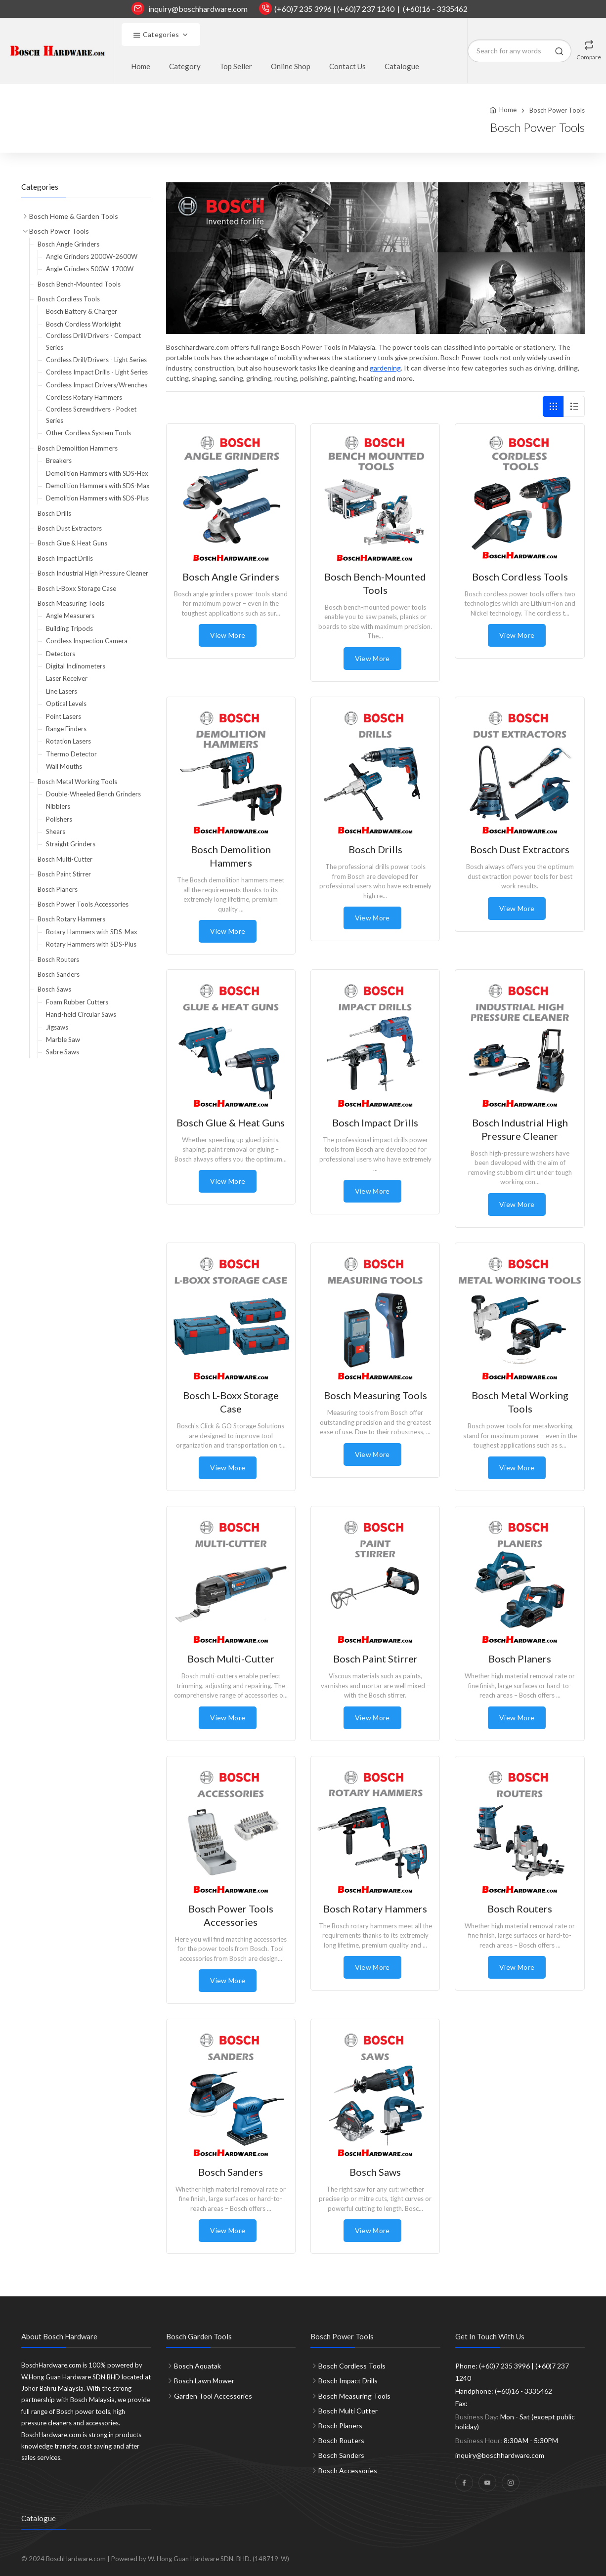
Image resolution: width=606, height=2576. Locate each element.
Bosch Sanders (59, 974)
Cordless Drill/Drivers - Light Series (96, 360)
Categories (156, 34)
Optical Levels (66, 703)
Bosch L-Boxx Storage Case (77, 588)
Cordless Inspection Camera (87, 641)
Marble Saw (63, 1039)
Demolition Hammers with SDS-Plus (97, 498)
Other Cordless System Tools (88, 433)
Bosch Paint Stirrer (64, 874)
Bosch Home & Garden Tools (73, 216)
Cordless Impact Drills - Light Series (97, 372)
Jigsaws (57, 1027)
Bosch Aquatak (197, 2366)
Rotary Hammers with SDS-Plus (91, 944)
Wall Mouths (64, 766)
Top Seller (235, 66)
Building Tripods (69, 628)
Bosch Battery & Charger (81, 311)
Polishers (59, 819)
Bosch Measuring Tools (71, 603)
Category (185, 66)
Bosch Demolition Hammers (78, 448)
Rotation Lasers (68, 741)
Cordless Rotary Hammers (84, 397)
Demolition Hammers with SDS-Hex (97, 473)
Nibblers (58, 806)
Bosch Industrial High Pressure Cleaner (93, 573)
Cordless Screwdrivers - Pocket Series (91, 414)
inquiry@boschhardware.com (198, 8)
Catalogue (402, 66)
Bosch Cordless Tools (69, 299)
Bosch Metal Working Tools (77, 782)
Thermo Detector (71, 754)
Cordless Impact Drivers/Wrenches (96, 385)
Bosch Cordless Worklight (83, 324)
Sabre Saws (62, 1052)
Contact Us (347, 66)
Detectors (60, 654)
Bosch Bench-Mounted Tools (79, 284)
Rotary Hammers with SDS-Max (91, 932)
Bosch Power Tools (557, 110)
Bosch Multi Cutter (348, 2411)
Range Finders (66, 729)
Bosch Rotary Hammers (71, 919)
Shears (55, 831)
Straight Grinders (70, 844)
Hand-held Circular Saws (81, 1014)
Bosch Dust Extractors (70, 528)
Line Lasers (61, 691)
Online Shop (290, 66)
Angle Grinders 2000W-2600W (91, 256)
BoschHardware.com (76, 2559)
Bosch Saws (54, 989)
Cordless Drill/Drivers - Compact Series (93, 341)
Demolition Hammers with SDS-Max (98, 486)
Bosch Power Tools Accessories (83, 904)
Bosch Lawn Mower (204, 2380)
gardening (385, 368)
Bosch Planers (58, 889)
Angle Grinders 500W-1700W (89, 269)
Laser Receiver (66, 678)
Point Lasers (63, 716)
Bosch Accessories (347, 2470)
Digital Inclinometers (75, 666)
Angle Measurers (70, 616)
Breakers (59, 460)
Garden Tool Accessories (213, 2396)
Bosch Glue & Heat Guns (72, 543)
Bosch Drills (54, 513)
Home (140, 66)
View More (227, 635)
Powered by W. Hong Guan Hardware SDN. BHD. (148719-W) (200, 2559)
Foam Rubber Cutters (77, 1002)
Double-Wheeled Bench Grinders (93, 794)
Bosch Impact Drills (65, 558)
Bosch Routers (58, 959)
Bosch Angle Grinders (68, 244)
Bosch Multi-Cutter (65, 859)
